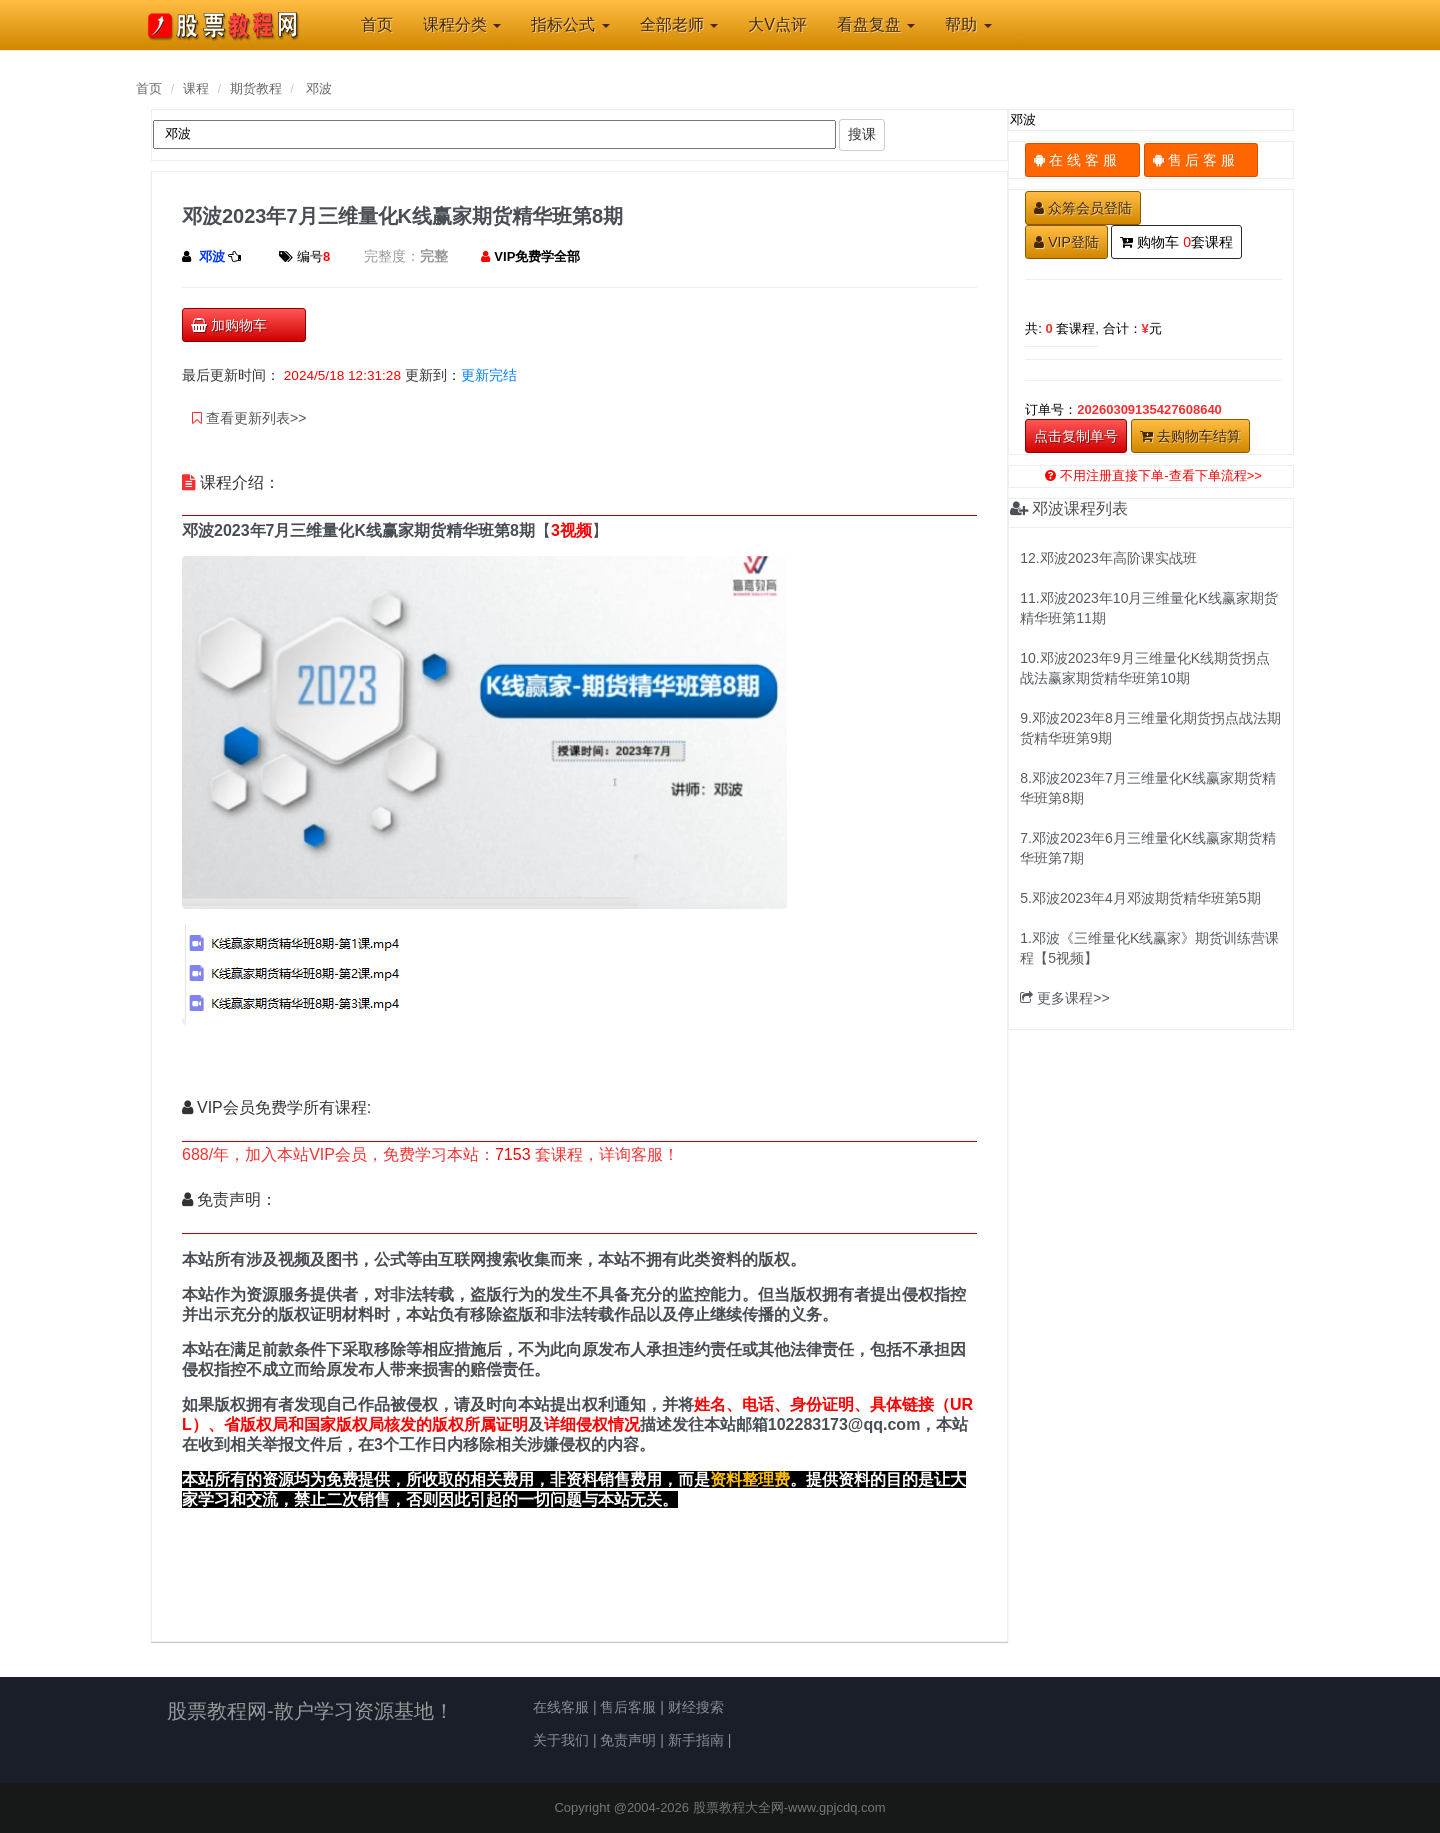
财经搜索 (696, 1707)
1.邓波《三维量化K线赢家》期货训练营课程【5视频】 (1149, 948)
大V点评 (777, 24)
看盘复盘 (876, 24)
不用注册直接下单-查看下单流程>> (1153, 475)
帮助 (968, 24)
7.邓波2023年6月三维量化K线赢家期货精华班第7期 (1148, 848)
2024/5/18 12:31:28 (342, 375)
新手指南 (696, 1740)
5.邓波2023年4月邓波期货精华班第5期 (1140, 898)
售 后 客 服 (1201, 160)
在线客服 (561, 1707)
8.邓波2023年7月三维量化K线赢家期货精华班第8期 (1148, 788)
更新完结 (489, 375)
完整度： (392, 256)
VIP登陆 (1066, 242)
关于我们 (561, 1740)
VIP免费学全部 (537, 256)
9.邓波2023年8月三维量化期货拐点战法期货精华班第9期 (1150, 728)
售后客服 (628, 1707)
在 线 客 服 (1082, 160)
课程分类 (462, 24)
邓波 (319, 88)
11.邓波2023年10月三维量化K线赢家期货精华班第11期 (1149, 608)
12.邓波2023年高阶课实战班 (1108, 558)
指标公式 (570, 24)
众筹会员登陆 (1083, 208)
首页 (149, 88)
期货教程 (256, 88)
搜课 (862, 134)
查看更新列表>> (249, 418)
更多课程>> (1064, 998)
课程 (196, 88)
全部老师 (679, 24)
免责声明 (628, 1740)
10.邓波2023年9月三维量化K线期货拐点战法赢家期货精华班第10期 (1145, 668)
